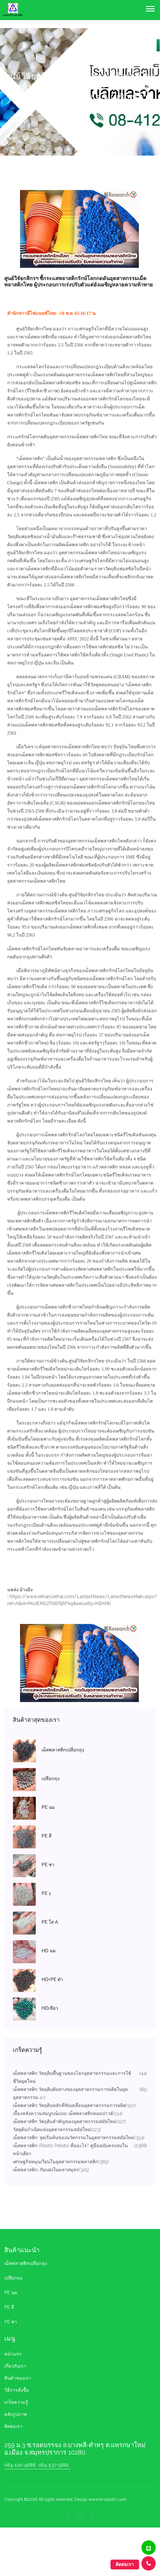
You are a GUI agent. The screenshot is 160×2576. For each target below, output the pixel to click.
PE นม (10, 2292)
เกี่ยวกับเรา (15, 2366)
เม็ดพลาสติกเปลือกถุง (25, 2263)
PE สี (9, 2307)
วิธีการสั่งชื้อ (16, 2390)
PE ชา (10, 2322)
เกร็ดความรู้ (16, 2402)
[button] (150, 7)
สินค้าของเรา (17, 2378)
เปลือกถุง (13, 2278)
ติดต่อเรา (13, 2426)
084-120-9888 (20, 2465)
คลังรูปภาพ (15, 2414)
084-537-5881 (53, 2465)
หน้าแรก (12, 2354)
